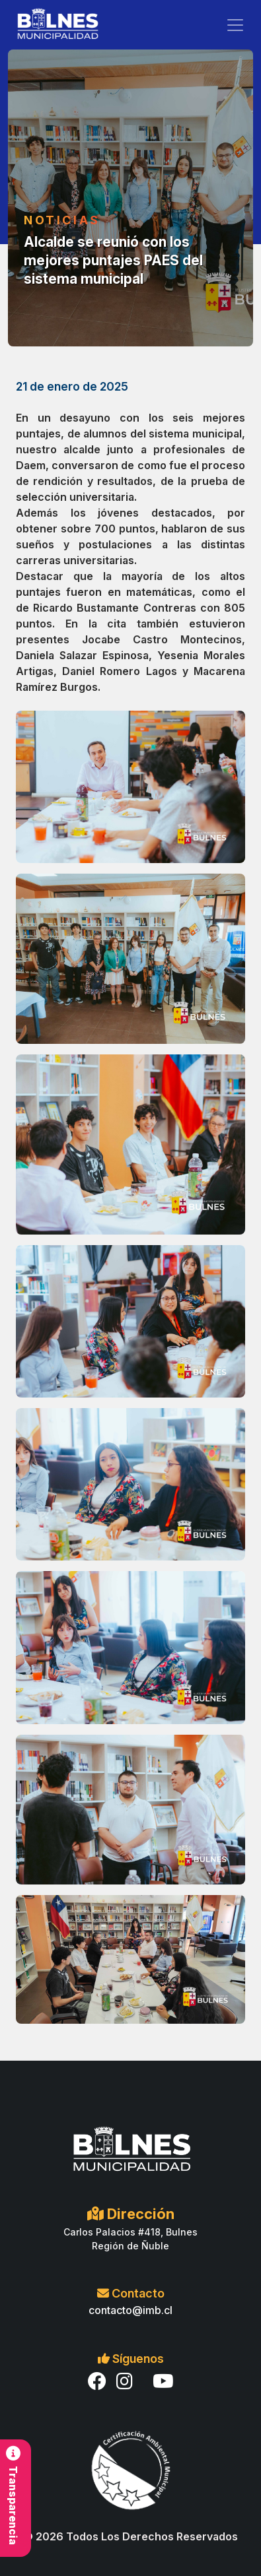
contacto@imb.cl (130, 2310)
